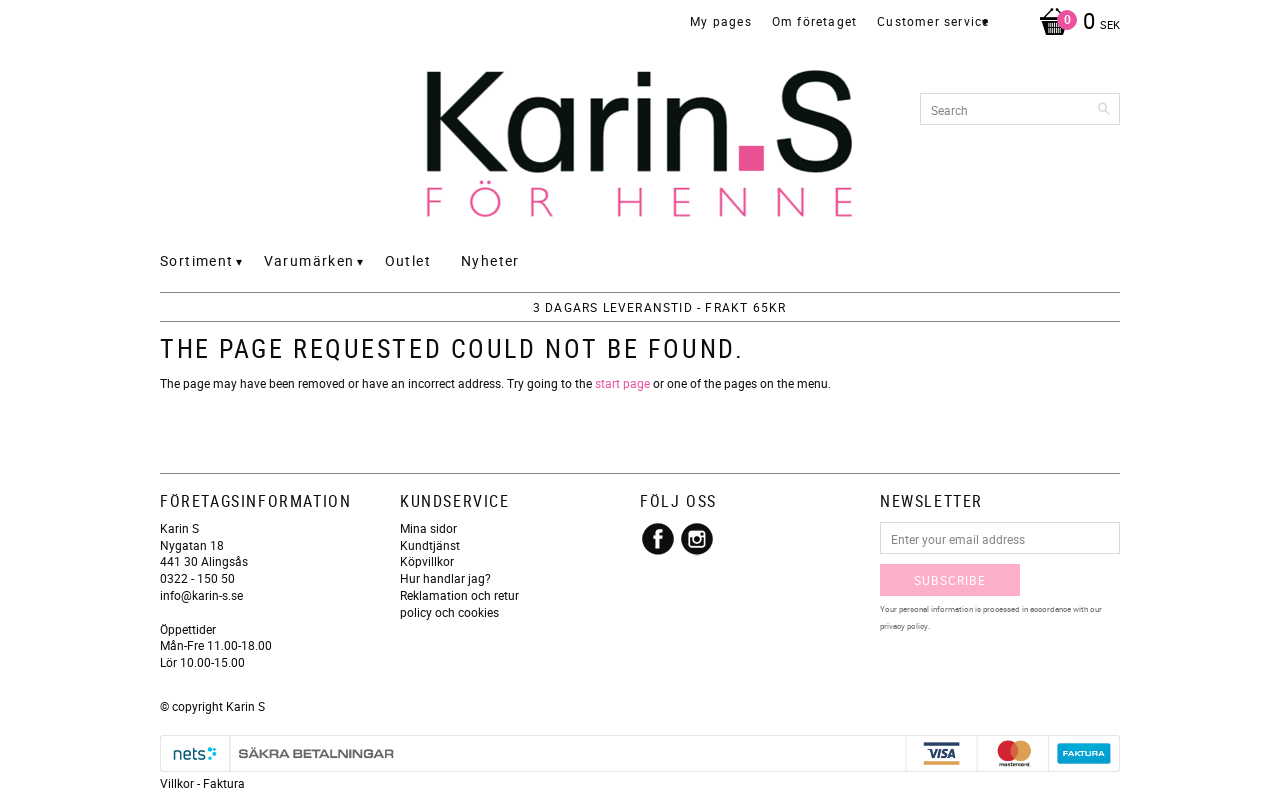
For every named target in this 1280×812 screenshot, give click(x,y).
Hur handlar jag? (445, 578)
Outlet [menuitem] (408, 260)
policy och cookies (449, 612)
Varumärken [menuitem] (309, 260)
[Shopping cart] (1074, 23)
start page (622, 383)
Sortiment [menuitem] (197, 260)
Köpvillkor (427, 561)
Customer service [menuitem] (933, 21)
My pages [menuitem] (721, 21)
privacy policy (904, 625)
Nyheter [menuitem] (490, 260)
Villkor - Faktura (202, 783)
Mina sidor (428, 528)
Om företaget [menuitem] (814, 21)
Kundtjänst (430, 545)
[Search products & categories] (1020, 109)
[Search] (1105, 109)
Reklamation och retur (459, 595)
